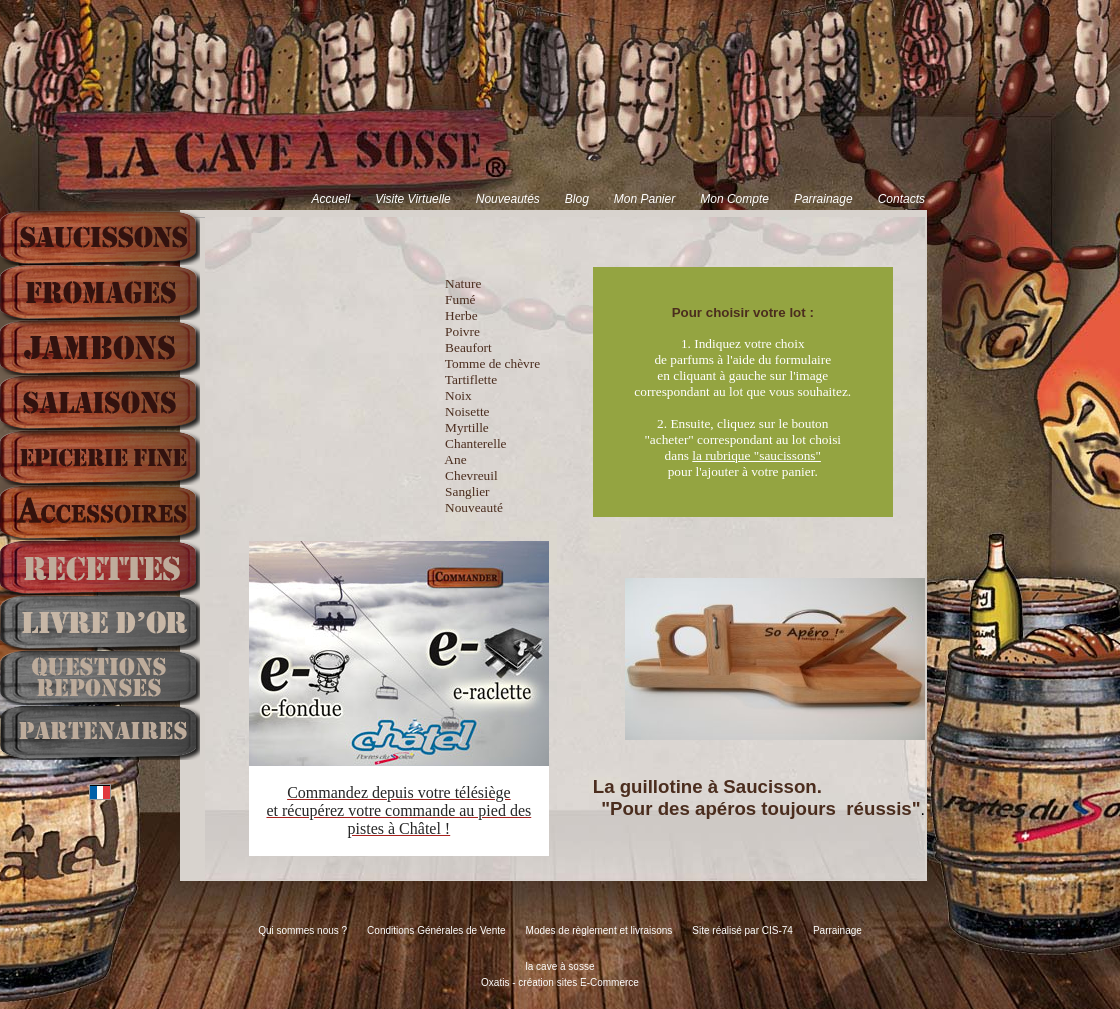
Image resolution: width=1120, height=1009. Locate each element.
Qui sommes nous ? (302, 930)
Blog (577, 199)
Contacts (901, 199)
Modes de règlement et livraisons (599, 930)
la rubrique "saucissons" (756, 455)
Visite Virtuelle (413, 199)
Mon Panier (644, 199)
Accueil (330, 199)
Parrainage (823, 199)
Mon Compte (734, 199)
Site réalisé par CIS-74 (742, 930)
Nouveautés (508, 199)
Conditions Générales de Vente (436, 930)
